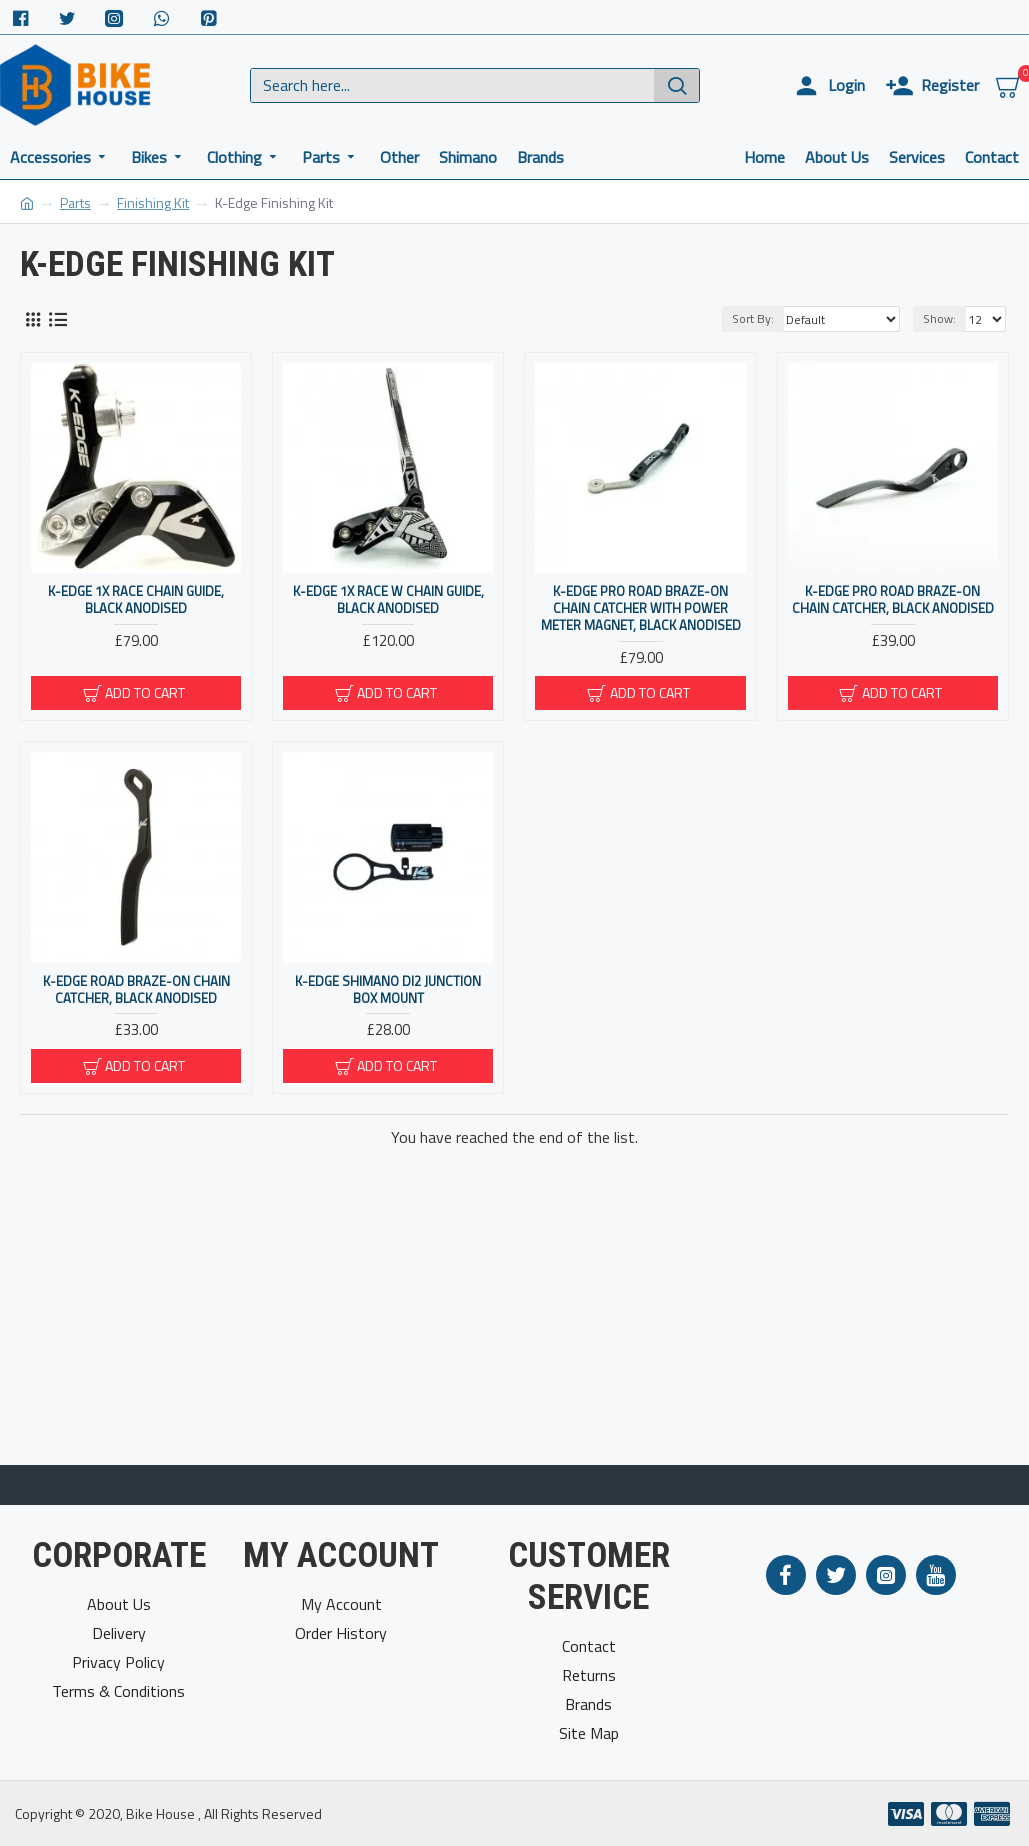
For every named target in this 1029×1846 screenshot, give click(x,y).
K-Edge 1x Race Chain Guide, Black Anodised (136, 600)
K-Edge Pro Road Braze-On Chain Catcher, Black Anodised (893, 600)
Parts (75, 202)
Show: (939, 318)
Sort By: (753, 318)
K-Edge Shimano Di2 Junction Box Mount (388, 990)
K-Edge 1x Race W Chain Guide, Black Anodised (388, 600)
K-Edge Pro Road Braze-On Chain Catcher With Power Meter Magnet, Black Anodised (641, 608)
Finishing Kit (153, 202)
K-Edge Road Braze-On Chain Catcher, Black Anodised (136, 990)
